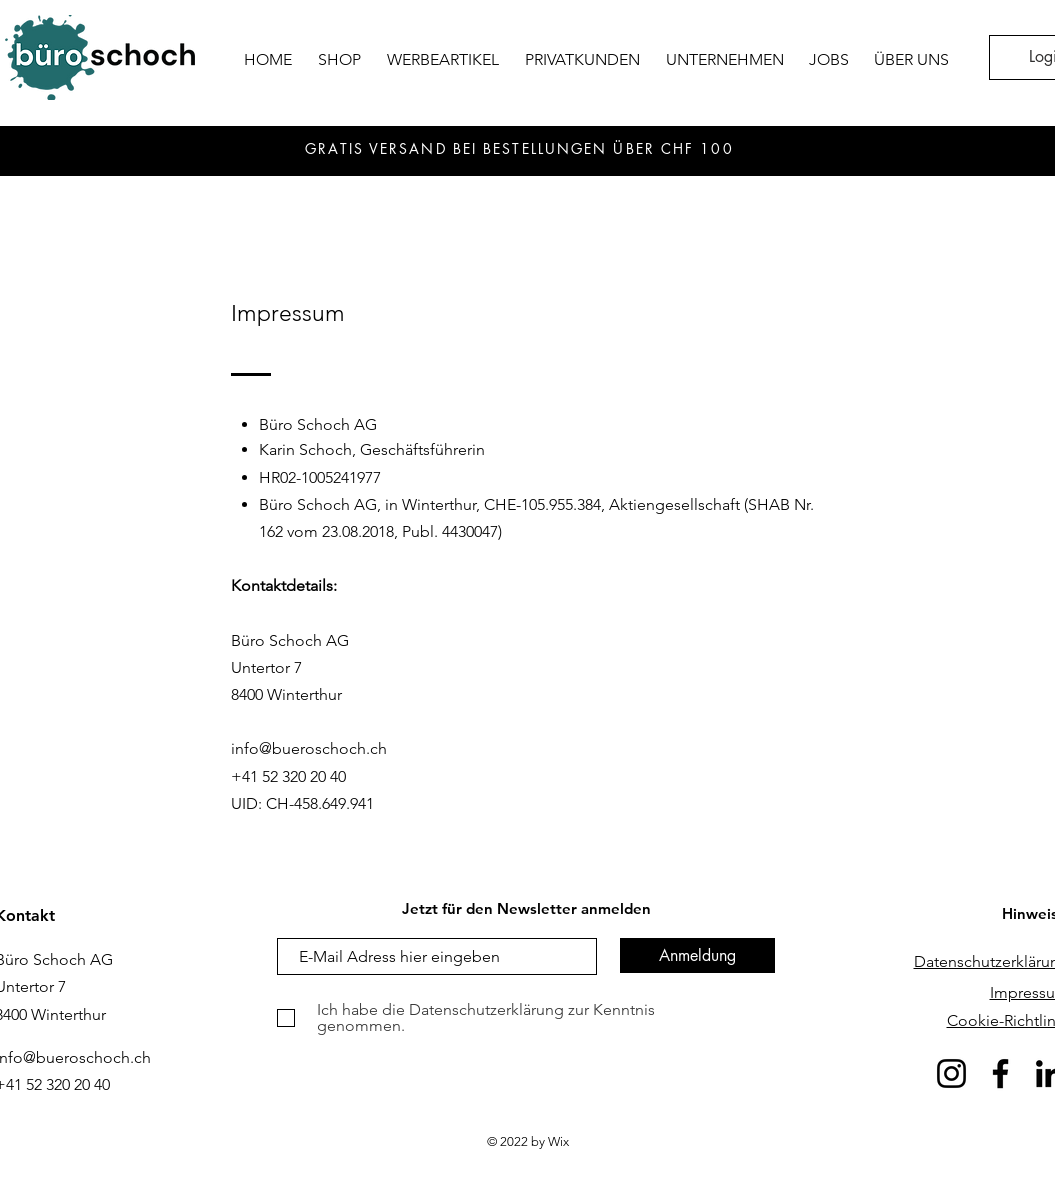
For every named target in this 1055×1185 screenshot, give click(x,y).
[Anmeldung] (697, 955)
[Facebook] (1000, 1073)
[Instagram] (951, 1073)
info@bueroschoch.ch (309, 748)
